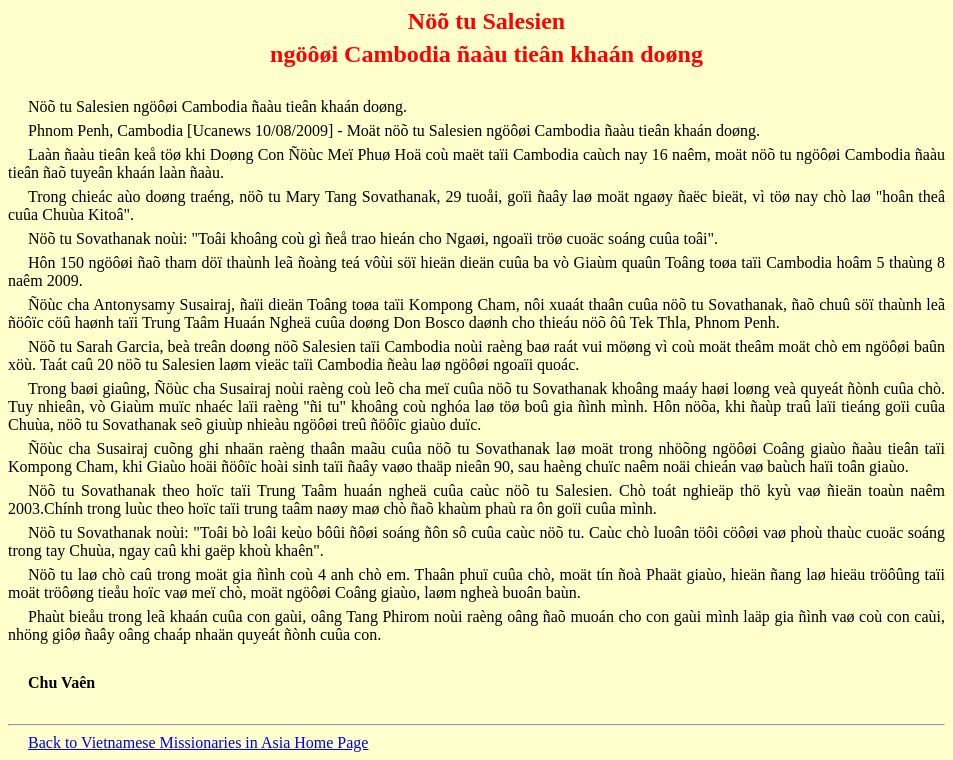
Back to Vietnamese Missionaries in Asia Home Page (198, 742)
